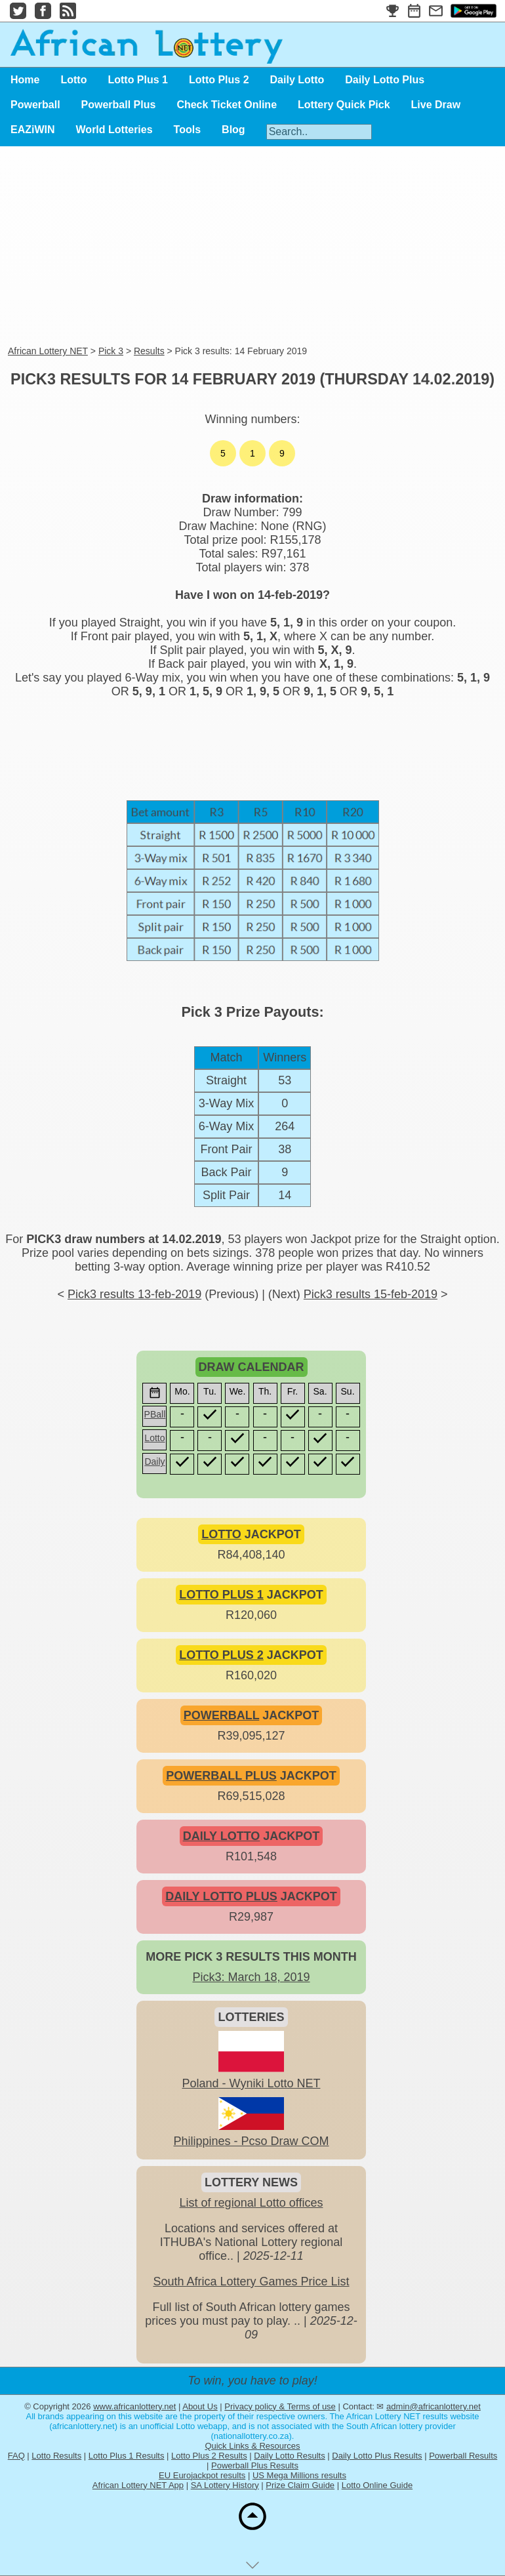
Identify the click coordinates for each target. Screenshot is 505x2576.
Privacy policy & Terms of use (280, 2406)
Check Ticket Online (226, 104)
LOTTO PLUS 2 (221, 1655)
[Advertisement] (252, 246)
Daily (154, 1461)
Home (24, 79)
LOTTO (221, 1534)
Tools (187, 129)
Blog (233, 129)
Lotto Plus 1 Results (127, 2456)
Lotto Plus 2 (219, 79)
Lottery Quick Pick (344, 104)
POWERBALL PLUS (221, 1775)
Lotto (73, 79)
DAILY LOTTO (221, 1836)
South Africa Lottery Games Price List (251, 2281)
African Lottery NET (48, 351)
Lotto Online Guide (377, 2485)
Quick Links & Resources (252, 2446)
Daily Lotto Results (289, 2456)
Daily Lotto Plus (384, 79)
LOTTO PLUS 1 (221, 1594)
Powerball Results (463, 2456)
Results (149, 351)
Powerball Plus (118, 104)
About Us (199, 2406)
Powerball (35, 104)
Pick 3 (110, 351)
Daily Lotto (297, 79)
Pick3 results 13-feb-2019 (134, 1294)
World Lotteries (114, 129)
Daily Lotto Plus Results (377, 2456)
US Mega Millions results (299, 2475)
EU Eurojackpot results (202, 2475)
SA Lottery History (225, 2485)
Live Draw (436, 104)
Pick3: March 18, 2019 (251, 1977)
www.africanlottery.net (134, 2406)
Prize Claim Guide (300, 2485)
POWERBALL (222, 1715)
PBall (155, 1414)
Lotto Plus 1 (138, 79)
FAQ (16, 2456)
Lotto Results (56, 2456)
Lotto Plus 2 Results (209, 2456)
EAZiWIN (32, 129)
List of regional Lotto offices (251, 2202)
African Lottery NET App (138, 2485)
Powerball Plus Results (254, 2465)
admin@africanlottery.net (433, 2406)
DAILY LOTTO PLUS (221, 1896)
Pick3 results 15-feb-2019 (370, 1294)
